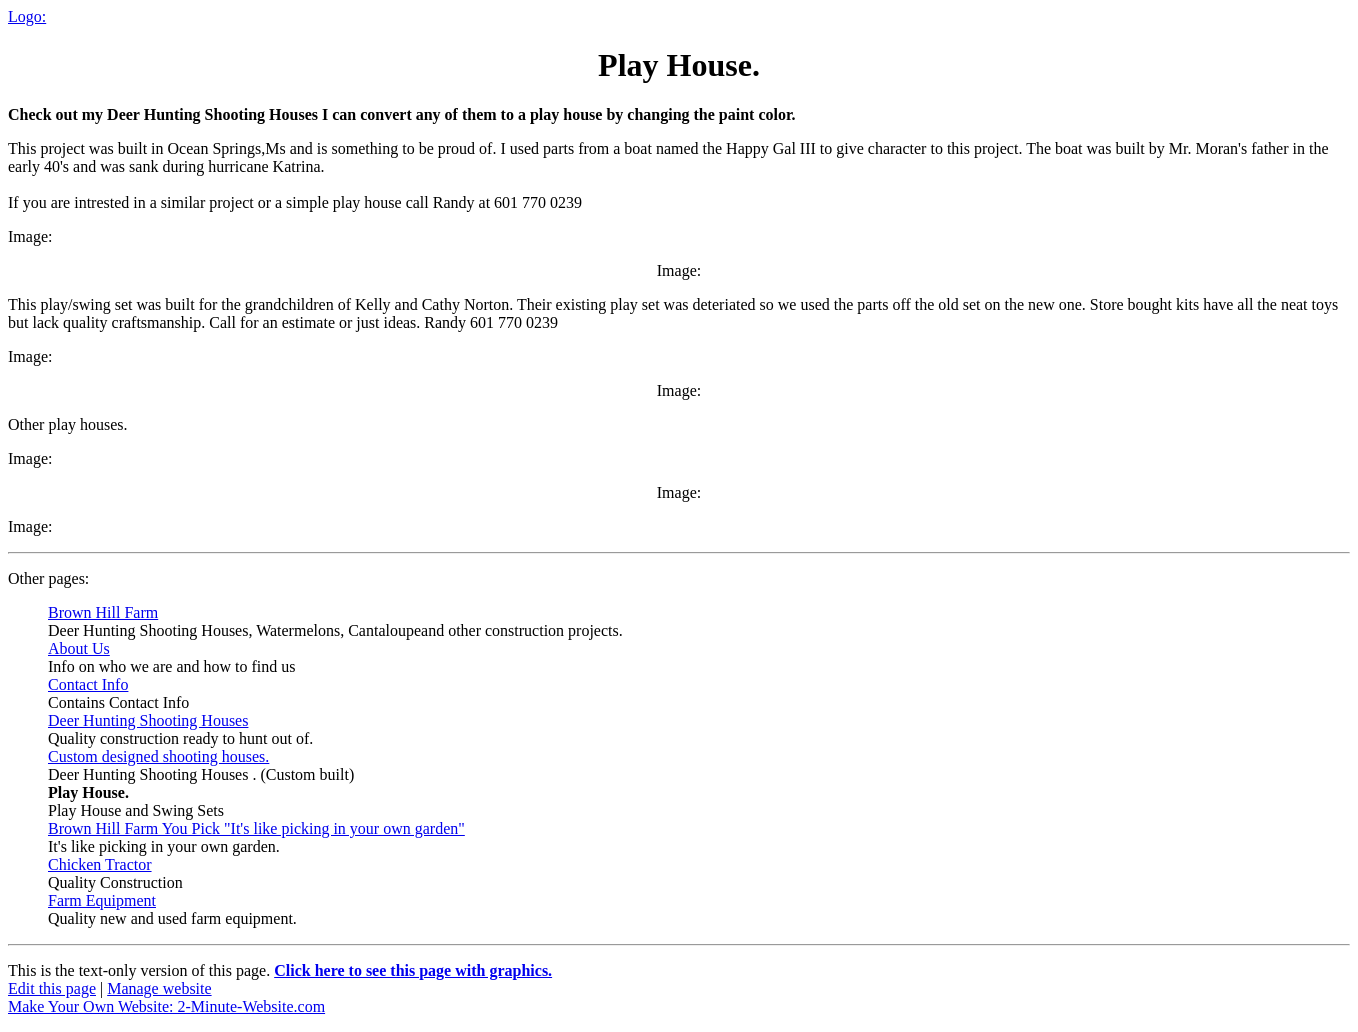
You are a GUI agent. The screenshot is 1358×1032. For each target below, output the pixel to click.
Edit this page (52, 988)
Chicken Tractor (100, 864)
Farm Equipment (102, 900)
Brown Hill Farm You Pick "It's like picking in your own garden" (256, 828)
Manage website (159, 988)
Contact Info (88, 684)
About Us (79, 648)
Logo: (27, 16)
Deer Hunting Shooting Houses (148, 720)
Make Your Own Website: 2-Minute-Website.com (166, 1006)
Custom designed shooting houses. (158, 756)
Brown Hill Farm (103, 612)
